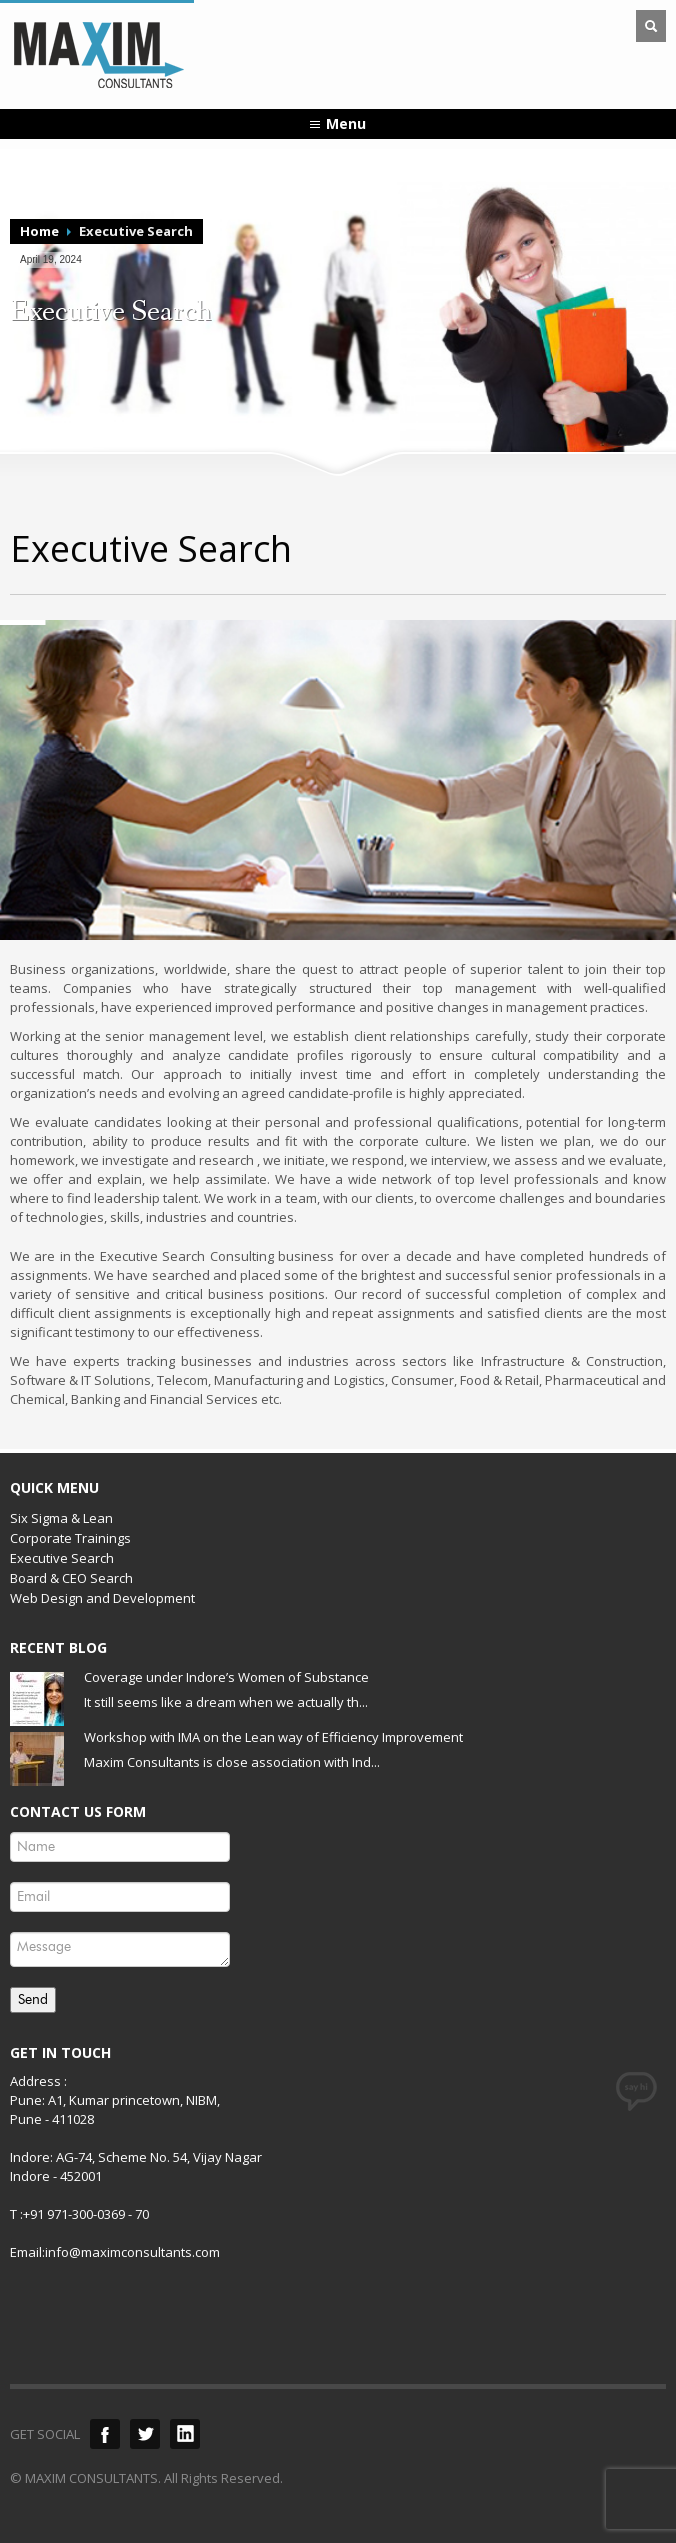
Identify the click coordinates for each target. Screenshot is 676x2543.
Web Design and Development (102, 1598)
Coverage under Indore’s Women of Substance (226, 1677)
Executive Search (62, 1558)
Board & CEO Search (71, 1578)
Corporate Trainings (70, 1538)
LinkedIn (185, 2434)
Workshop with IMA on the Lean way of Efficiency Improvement (273, 1737)
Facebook (105, 2434)
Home (39, 231)
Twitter (145, 2434)
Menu (346, 123)
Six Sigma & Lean (61, 1518)
